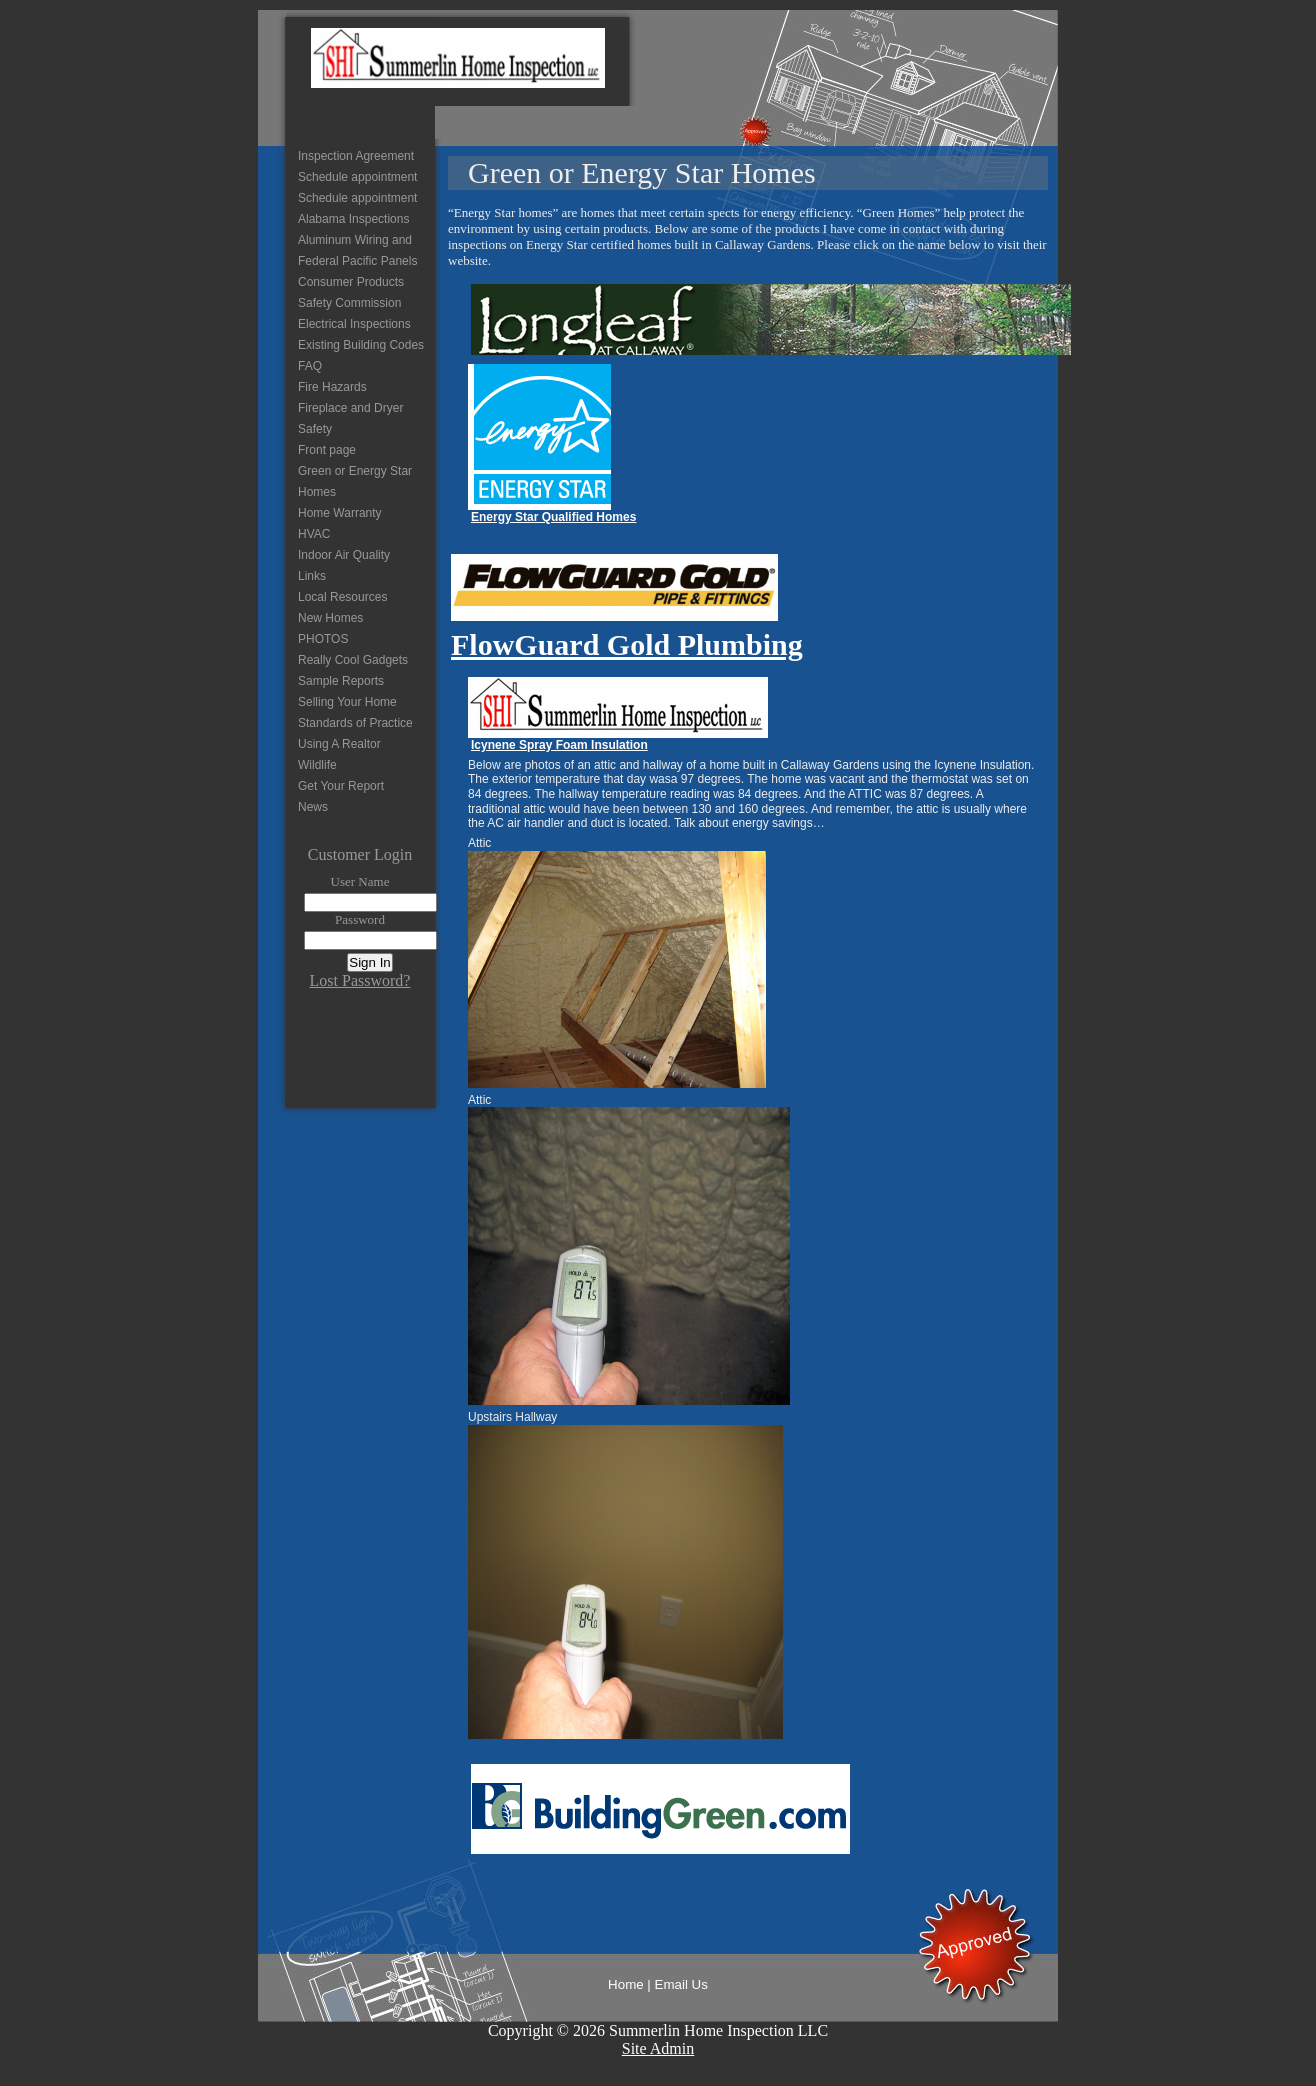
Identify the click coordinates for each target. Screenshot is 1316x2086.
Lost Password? (360, 980)
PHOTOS (323, 639)
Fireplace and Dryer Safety (350, 418)
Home (626, 1984)
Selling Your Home (347, 702)
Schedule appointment (357, 177)
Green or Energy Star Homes (355, 481)
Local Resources (342, 597)
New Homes (330, 618)
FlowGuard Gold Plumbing (627, 644)
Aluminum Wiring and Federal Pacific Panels (357, 250)
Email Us (681, 1984)
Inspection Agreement (356, 156)
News (313, 807)
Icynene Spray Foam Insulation (559, 745)
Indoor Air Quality (344, 555)
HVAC (314, 534)
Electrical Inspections (354, 324)
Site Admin (658, 2048)
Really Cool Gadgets (353, 660)
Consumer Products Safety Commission (351, 292)
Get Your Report (341, 786)
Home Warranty (340, 513)
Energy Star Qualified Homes (553, 517)
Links (312, 576)
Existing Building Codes (361, 345)
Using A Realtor (339, 744)
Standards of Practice (355, 723)
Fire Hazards (332, 387)
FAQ (310, 366)
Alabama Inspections (353, 219)
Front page (327, 450)
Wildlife (317, 765)
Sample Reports (341, 681)
